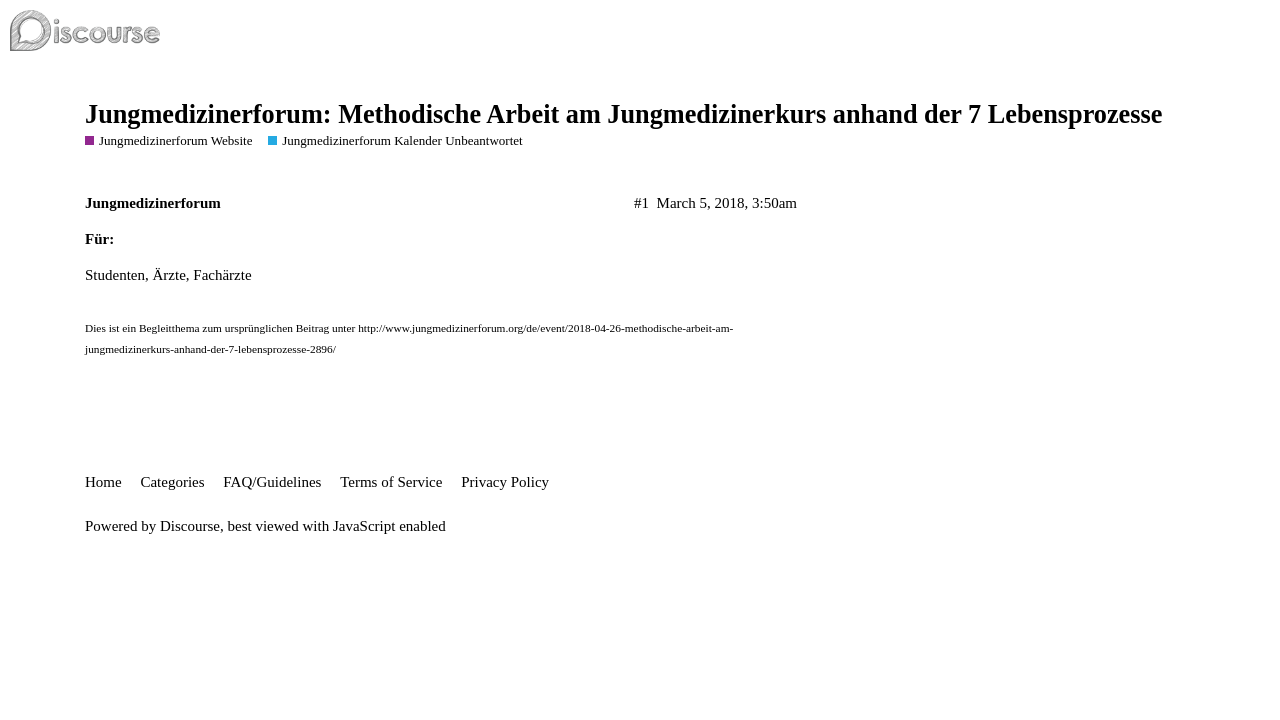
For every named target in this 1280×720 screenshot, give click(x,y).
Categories (172, 482)
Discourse (190, 526)
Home (103, 482)
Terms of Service (391, 482)
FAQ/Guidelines (272, 482)
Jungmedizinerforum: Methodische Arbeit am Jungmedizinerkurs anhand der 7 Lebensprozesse (623, 114)
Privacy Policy (505, 482)
